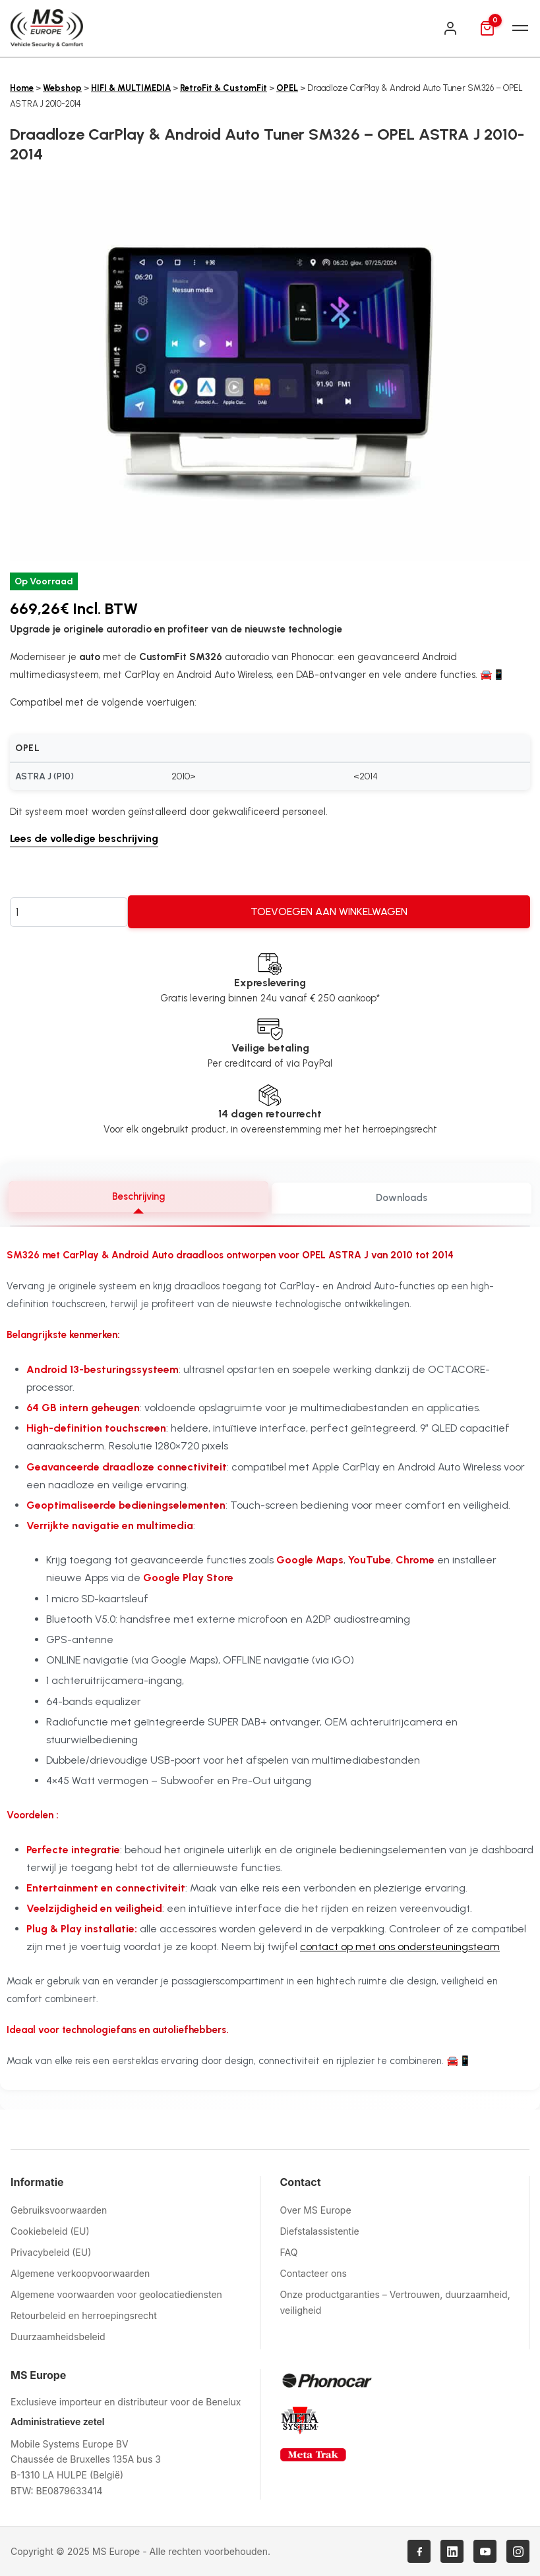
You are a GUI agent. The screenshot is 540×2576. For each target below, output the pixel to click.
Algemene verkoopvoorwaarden (80, 2273)
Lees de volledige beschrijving (84, 838)
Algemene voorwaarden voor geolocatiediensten (116, 2294)
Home (22, 88)
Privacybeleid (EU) (51, 2252)
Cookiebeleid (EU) (50, 2231)
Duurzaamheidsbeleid (58, 2336)
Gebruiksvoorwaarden (59, 2210)
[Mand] (487, 28)
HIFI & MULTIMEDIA (131, 88)
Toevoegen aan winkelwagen (329, 911)
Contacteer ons (313, 2273)
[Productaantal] (69, 912)
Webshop (62, 88)
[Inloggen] (450, 28)
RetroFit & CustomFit (223, 88)
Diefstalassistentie (319, 2231)
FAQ (289, 2252)
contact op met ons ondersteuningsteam (400, 1947)
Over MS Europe (315, 2210)
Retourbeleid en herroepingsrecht (84, 2315)
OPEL (287, 88)
